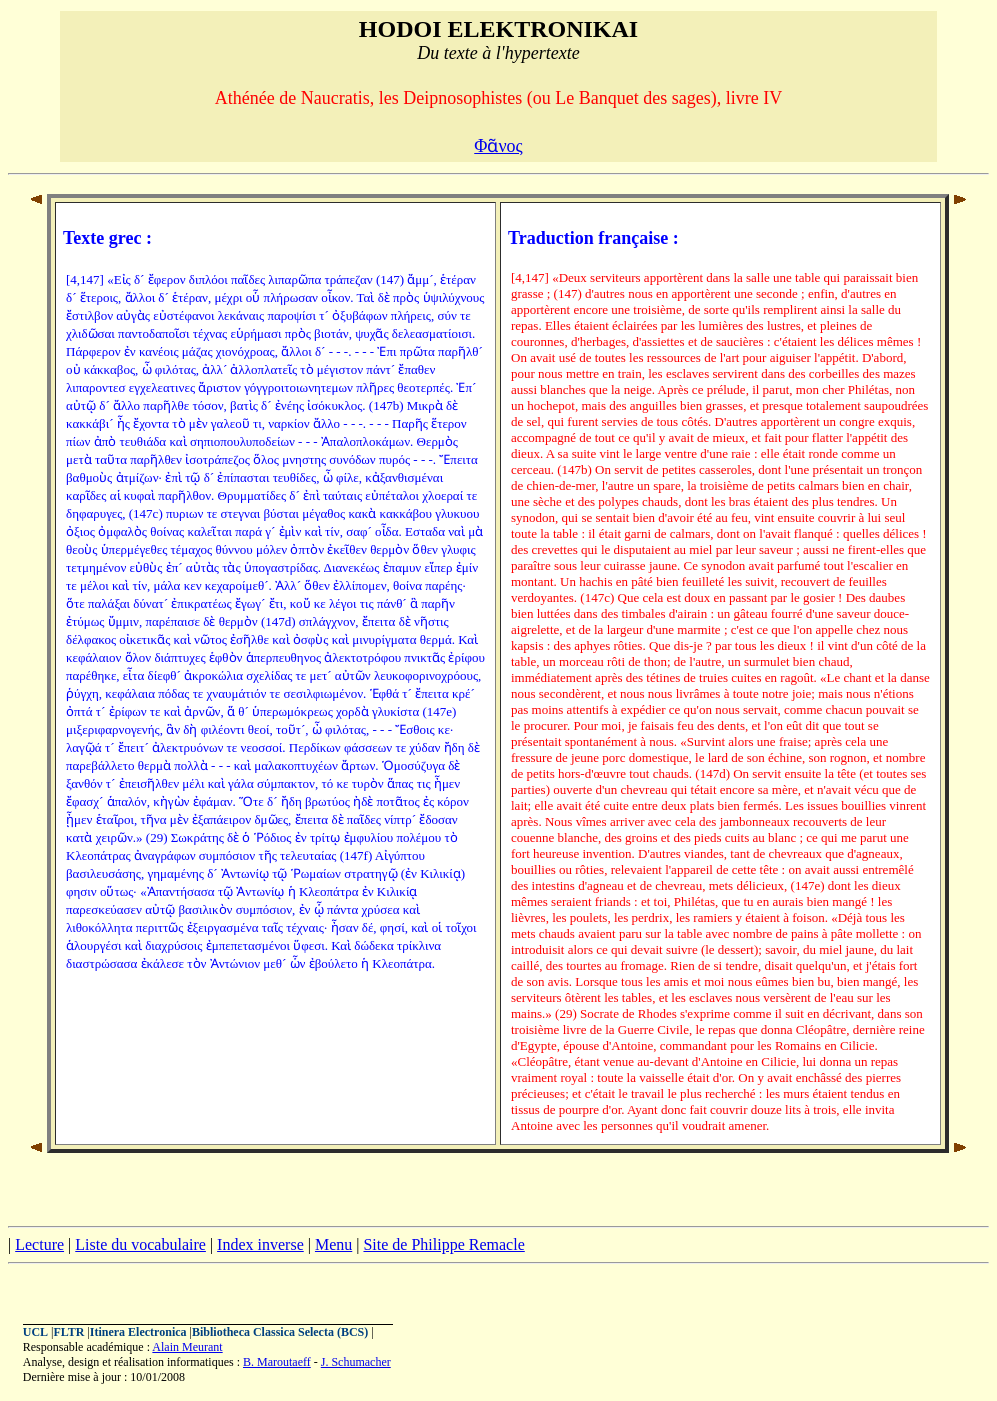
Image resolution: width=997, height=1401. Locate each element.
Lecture (39, 1244)
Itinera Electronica (138, 1332)
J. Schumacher (356, 1362)
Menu (333, 1244)
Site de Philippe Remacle (443, 1244)
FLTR (68, 1332)
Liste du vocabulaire (140, 1244)
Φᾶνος (498, 146)
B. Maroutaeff (277, 1362)
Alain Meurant (187, 1347)
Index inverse (260, 1244)
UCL (35, 1332)
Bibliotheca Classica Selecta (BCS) (280, 1332)
